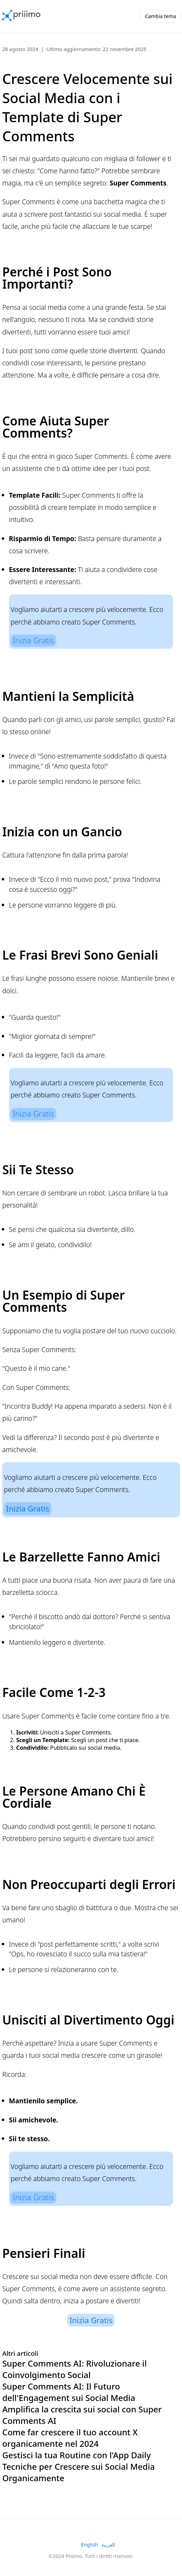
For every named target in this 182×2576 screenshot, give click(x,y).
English (89, 2544)
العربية (108, 2544)
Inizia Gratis (33, 640)
